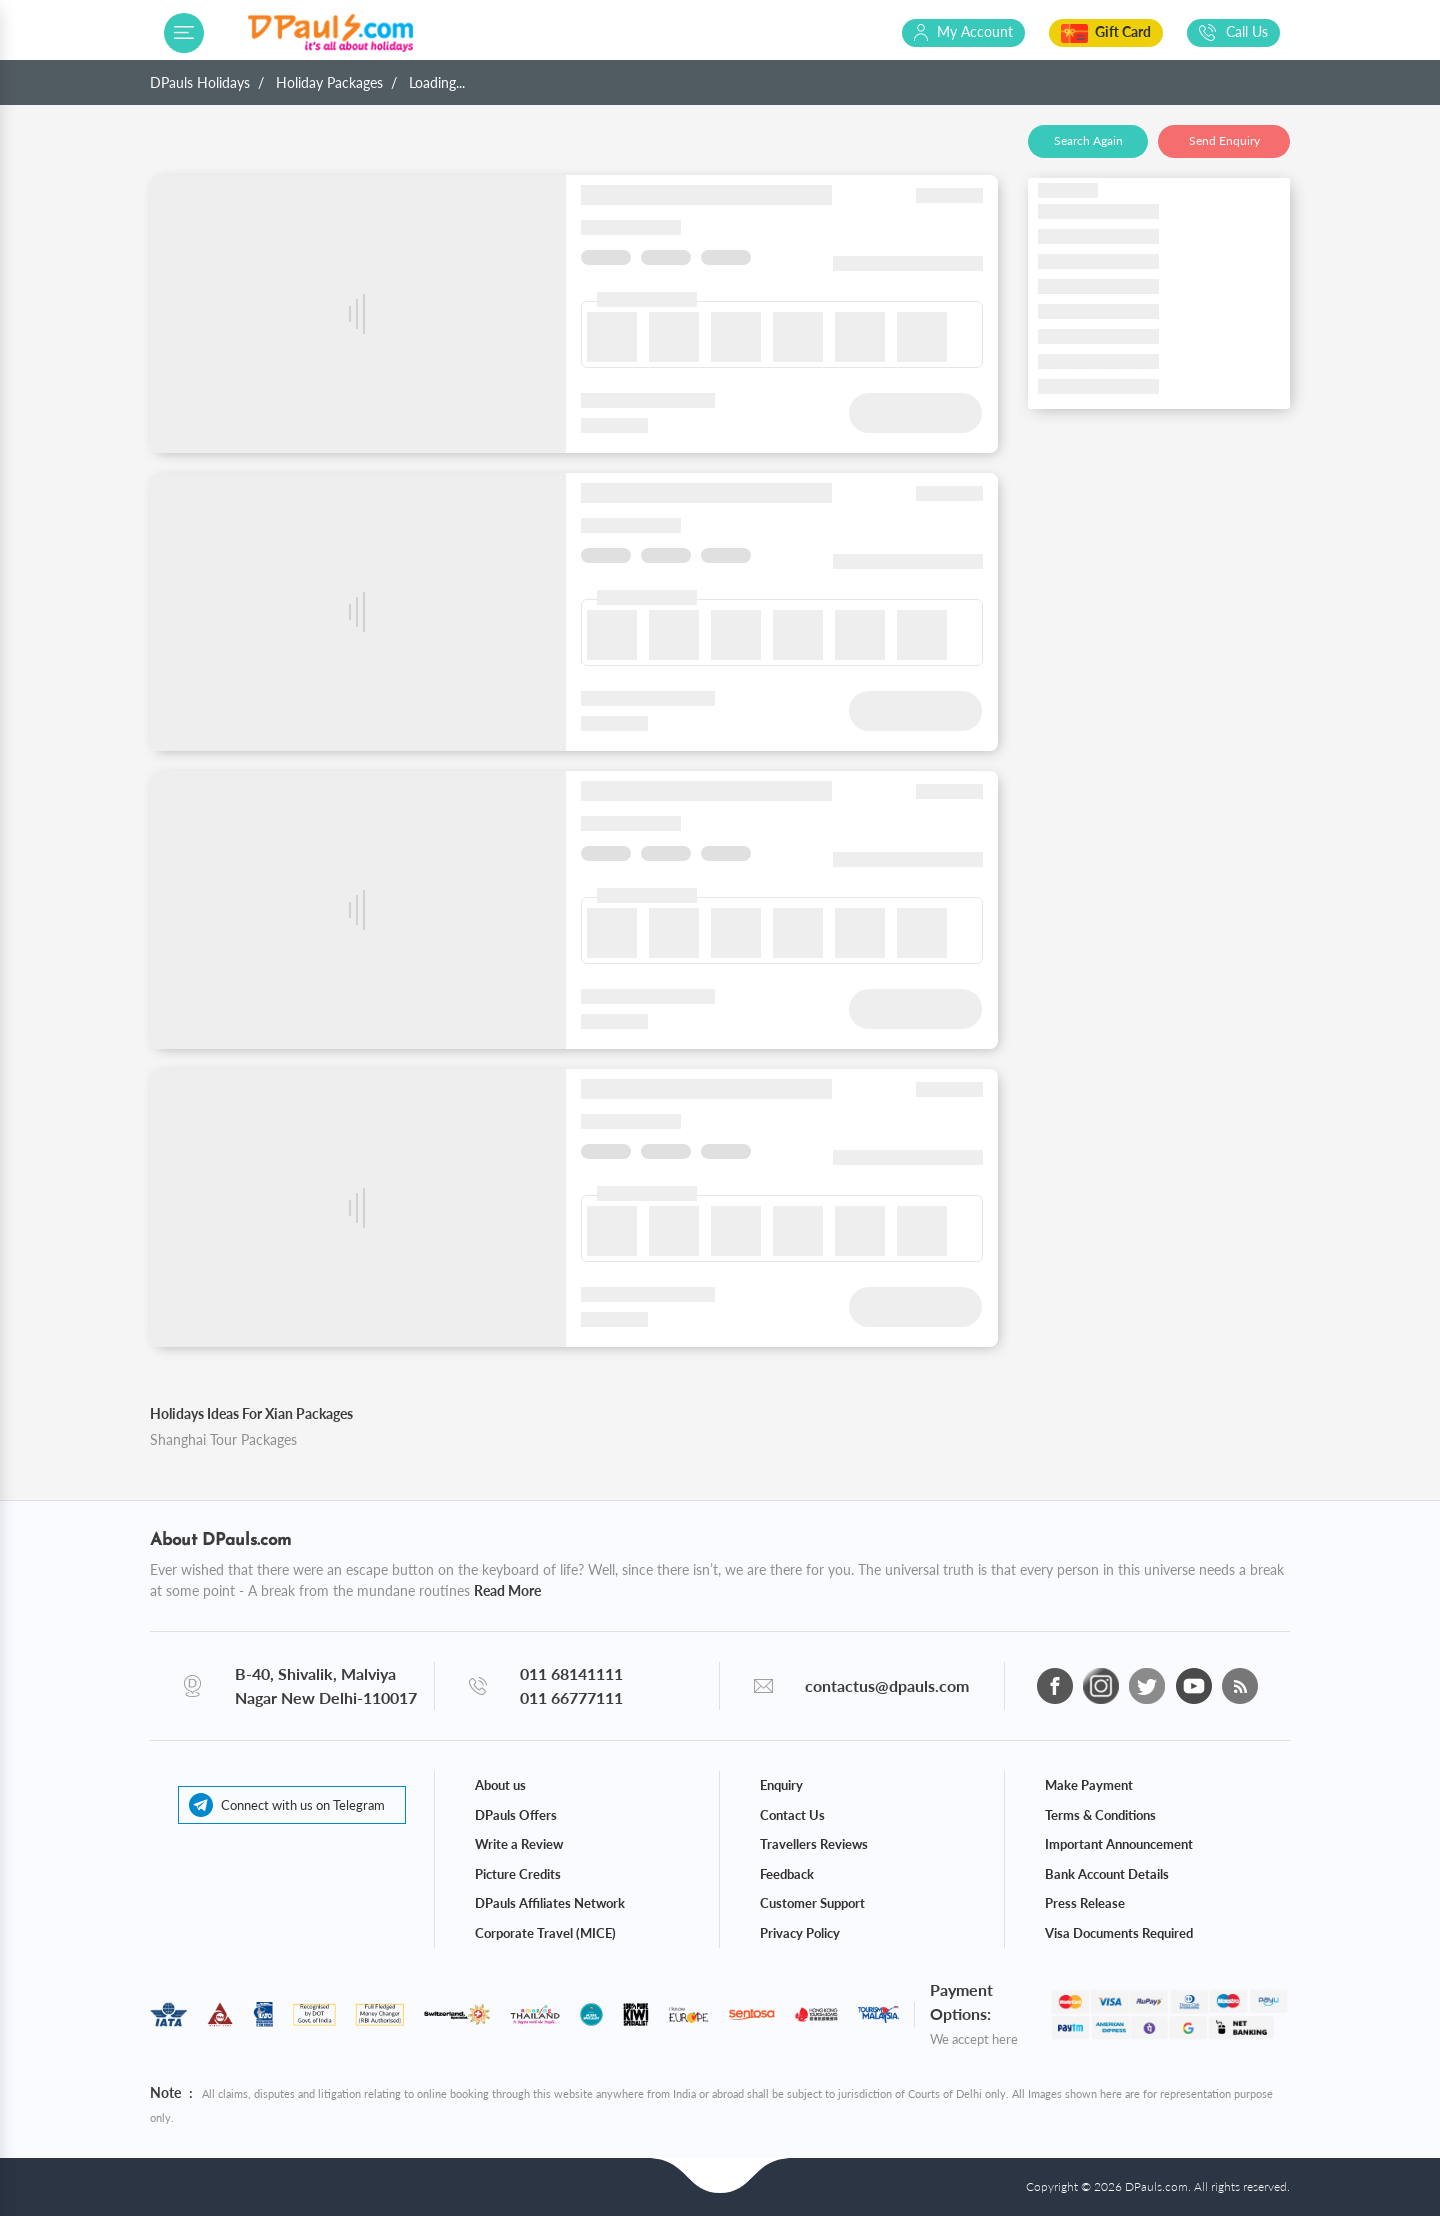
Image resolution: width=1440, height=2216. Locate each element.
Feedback (787, 1874)
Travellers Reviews (814, 1844)
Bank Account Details (1107, 1874)
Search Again (1088, 140)
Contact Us (792, 1815)
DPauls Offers (516, 1815)
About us (500, 1785)
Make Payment (1089, 1785)
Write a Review (519, 1844)
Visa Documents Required (1119, 1933)
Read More (507, 1590)
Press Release (1085, 1903)
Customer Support (812, 1903)
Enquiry (781, 1785)
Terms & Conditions (1100, 1815)
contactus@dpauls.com (887, 1685)
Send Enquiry (1224, 140)
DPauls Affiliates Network (550, 1903)
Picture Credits (518, 1874)
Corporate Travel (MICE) (545, 1933)
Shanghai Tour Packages (223, 1439)
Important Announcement (1119, 1844)
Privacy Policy (800, 1933)
